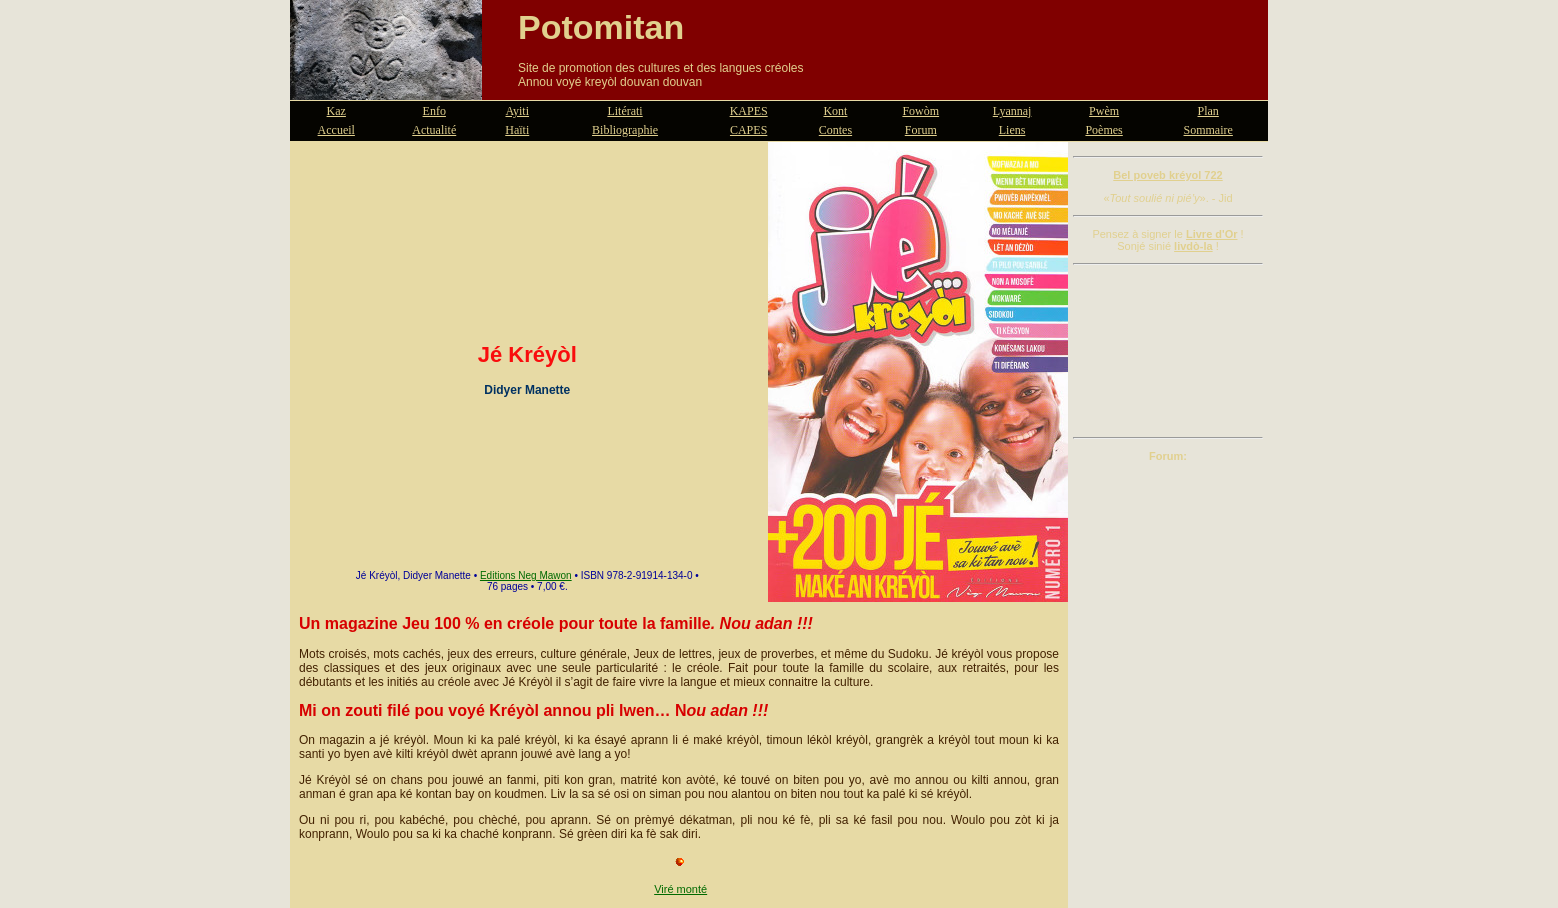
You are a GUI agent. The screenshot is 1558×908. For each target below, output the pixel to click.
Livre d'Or (1212, 234)
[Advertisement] (1168, 351)
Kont (835, 111)
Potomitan (601, 27)
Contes (835, 130)
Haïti (517, 130)
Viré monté (680, 889)
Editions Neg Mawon (526, 575)
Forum (921, 130)
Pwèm (1104, 111)
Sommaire (1208, 130)
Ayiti (517, 111)
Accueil (336, 130)
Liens (1012, 130)
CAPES (748, 130)
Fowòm (920, 111)
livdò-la (1193, 246)
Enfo (434, 111)
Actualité (434, 130)
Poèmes (1103, 130)
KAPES (749, 111)
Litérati (624, 111)
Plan (1208, 111)
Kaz (336, 111)
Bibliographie (625, 130)
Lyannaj (1012, 111)
